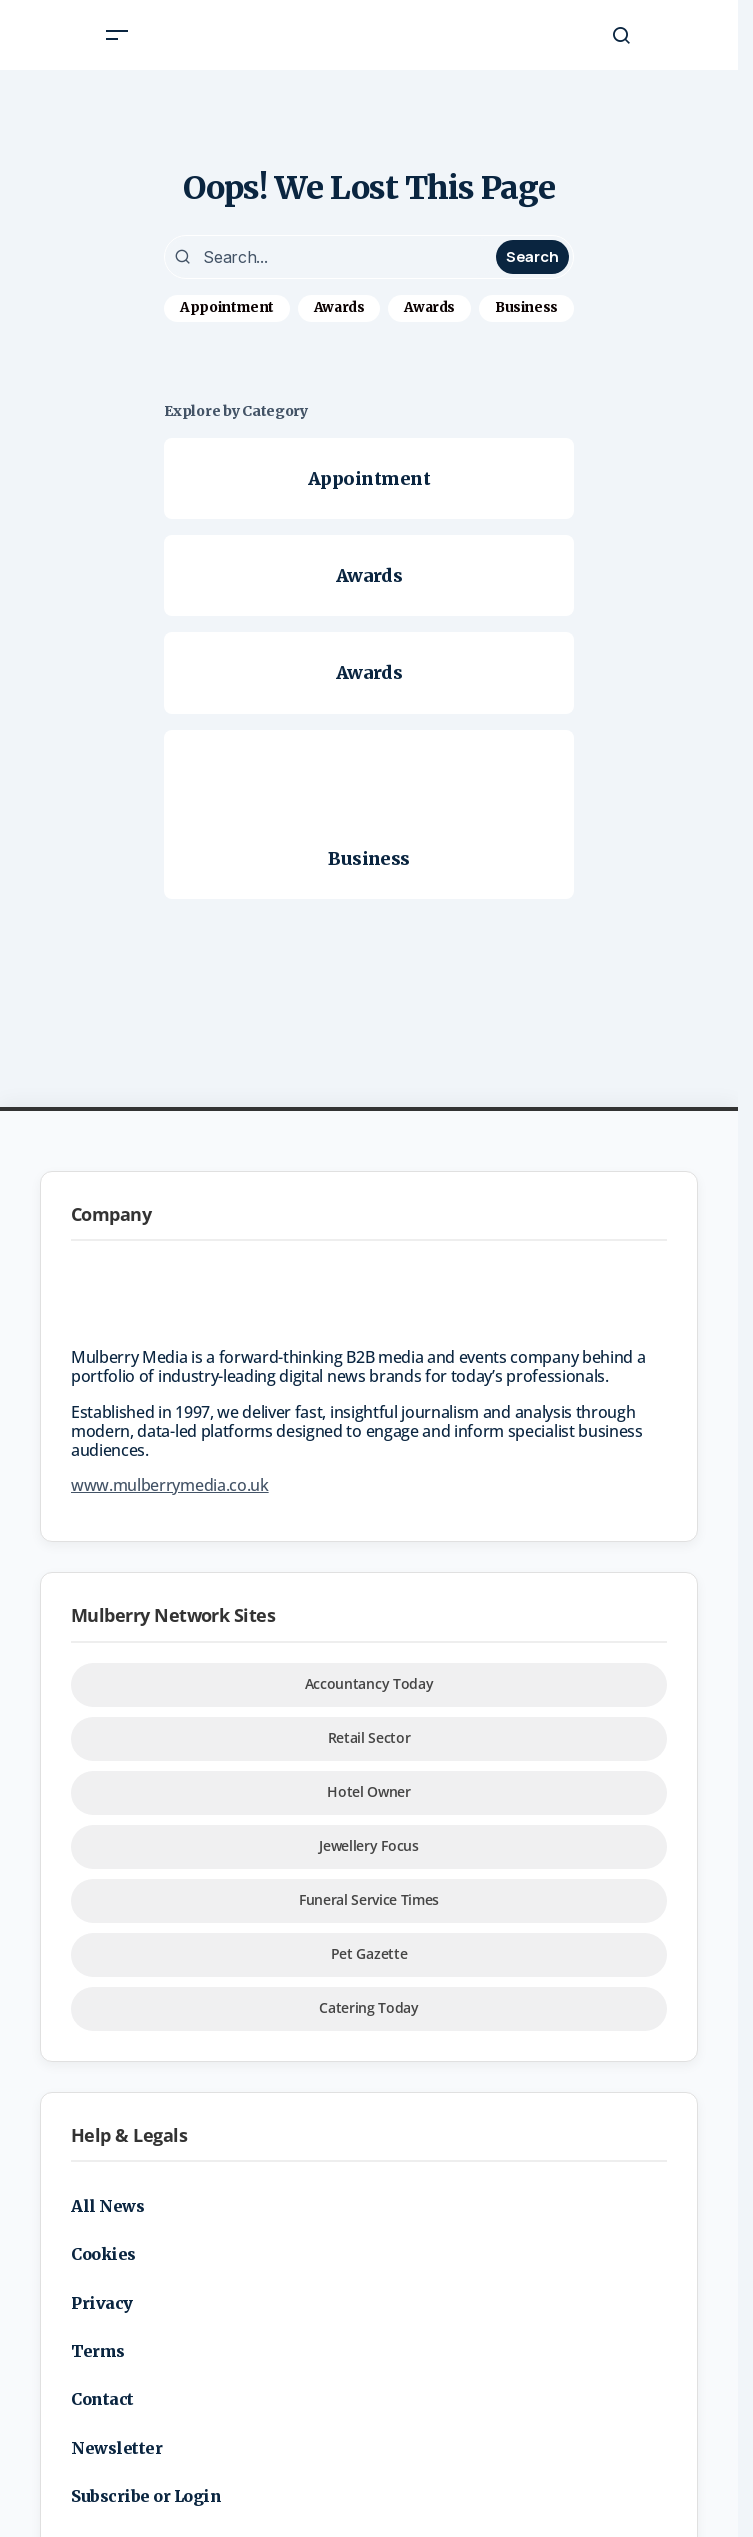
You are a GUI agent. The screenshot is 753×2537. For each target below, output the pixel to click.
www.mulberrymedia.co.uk (170, 1485)
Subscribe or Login (146, 2496)
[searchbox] (332, 257)
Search (532, 256)
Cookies (103, 2254)
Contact (102, 2399)
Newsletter (116, 2448)
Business (526, 307)
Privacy (102, 2303)
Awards (339, 307)
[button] (117, 35)
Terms (98, 2351)
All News (107, 2206)
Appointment (227, 307)
